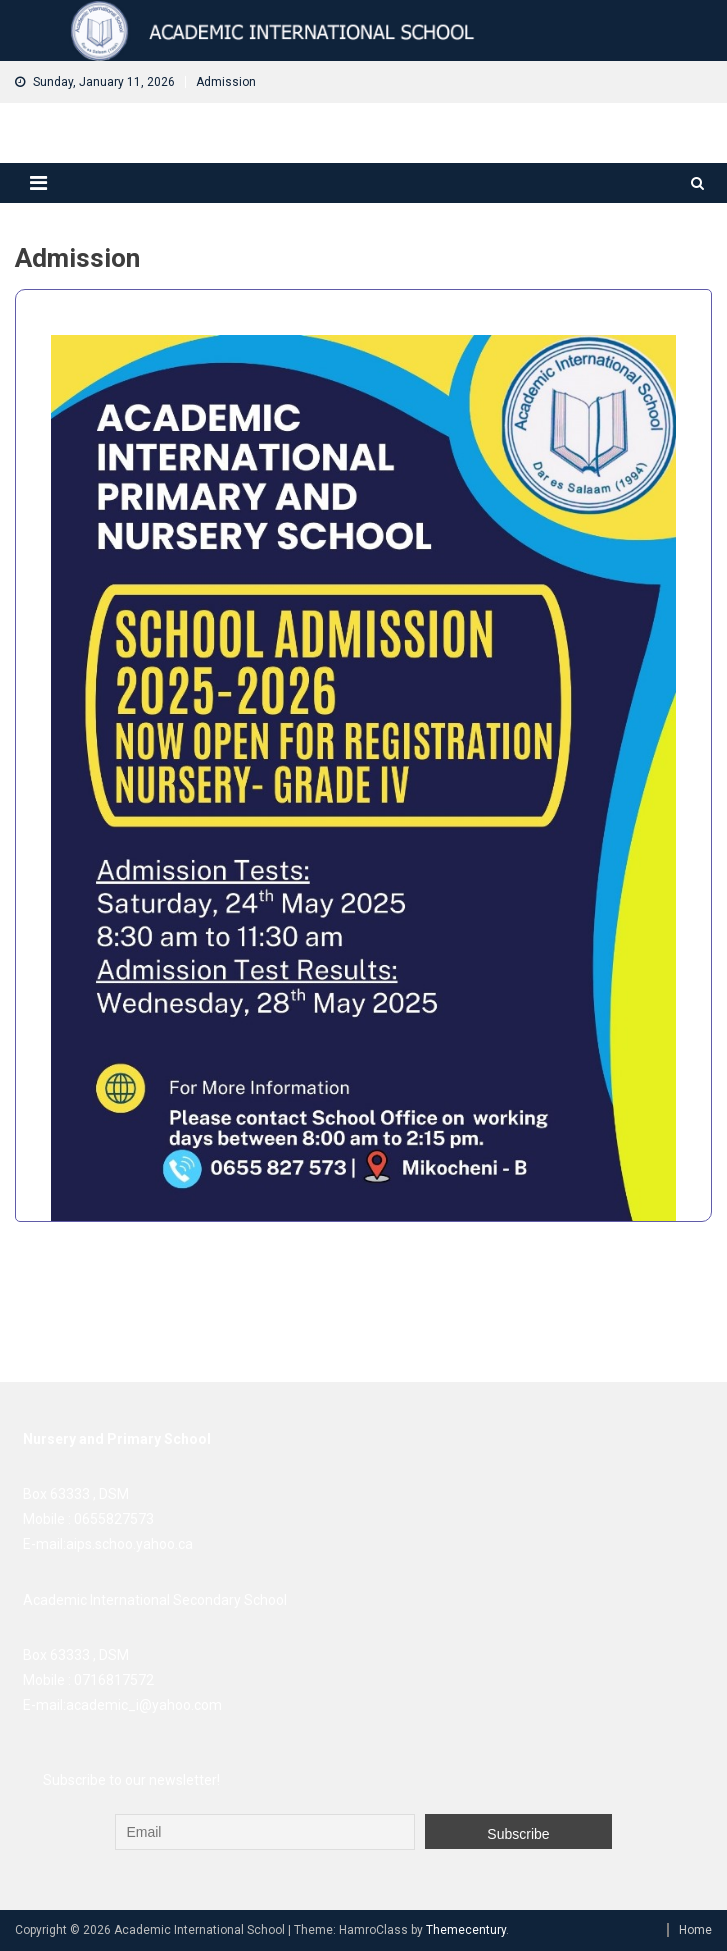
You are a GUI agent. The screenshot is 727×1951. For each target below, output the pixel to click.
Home (695, 1930)
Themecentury (466, 1930)
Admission (226, 82)
